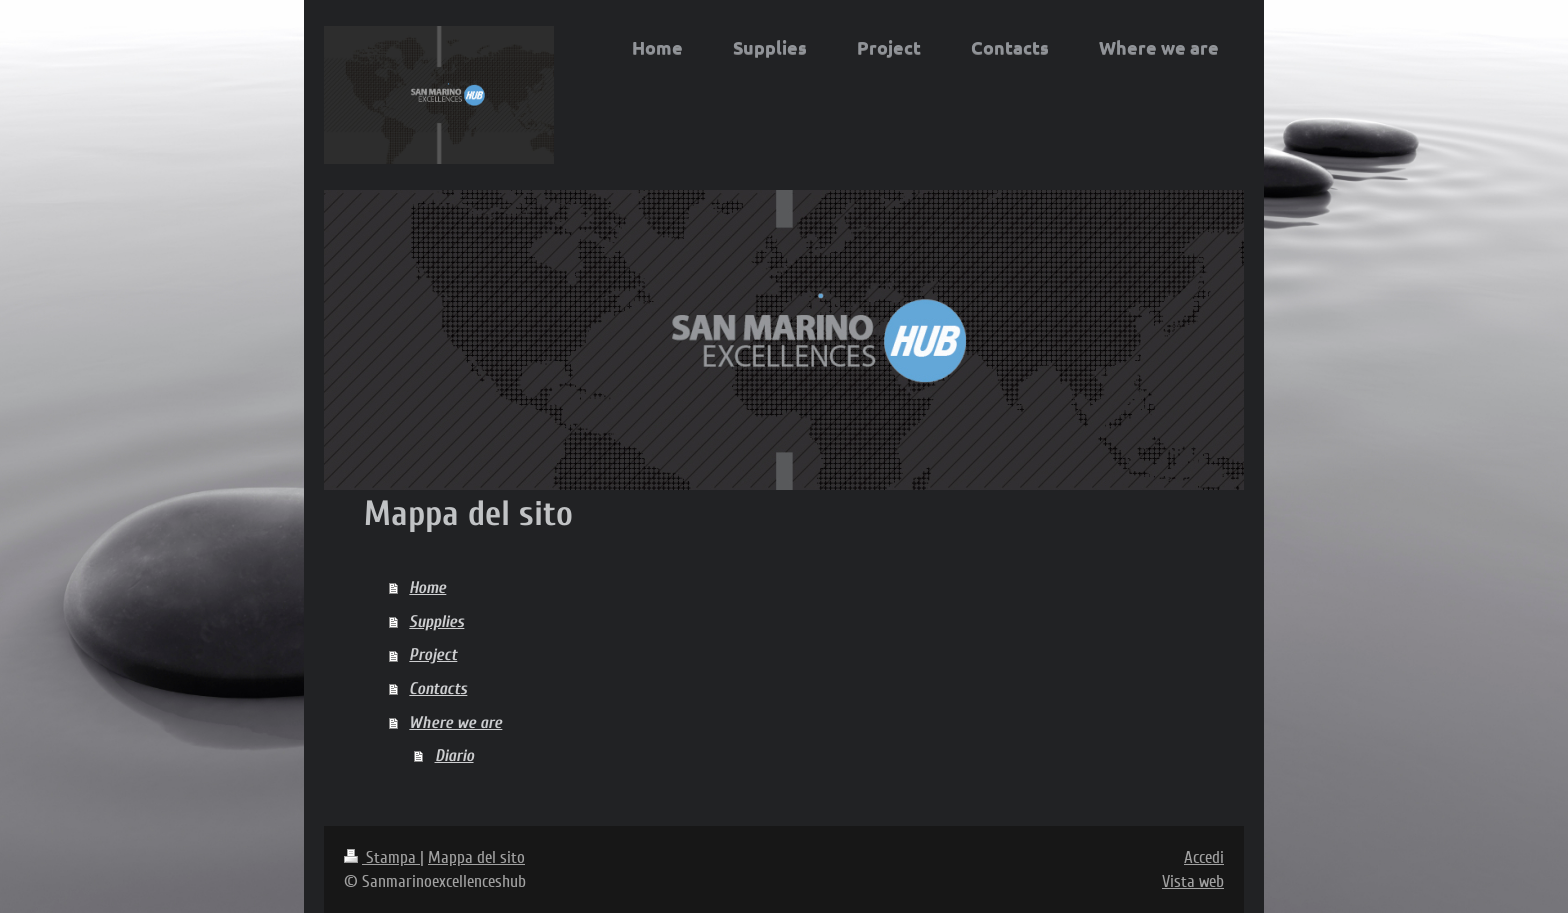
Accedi (1204, 857)
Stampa (382, 857)
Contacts (438, 688)
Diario (454, 755)
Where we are (455, 722)
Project (433, 654)
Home (427, 587)
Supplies (436, 621)
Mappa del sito (476, 857)
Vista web (1193, 881)
